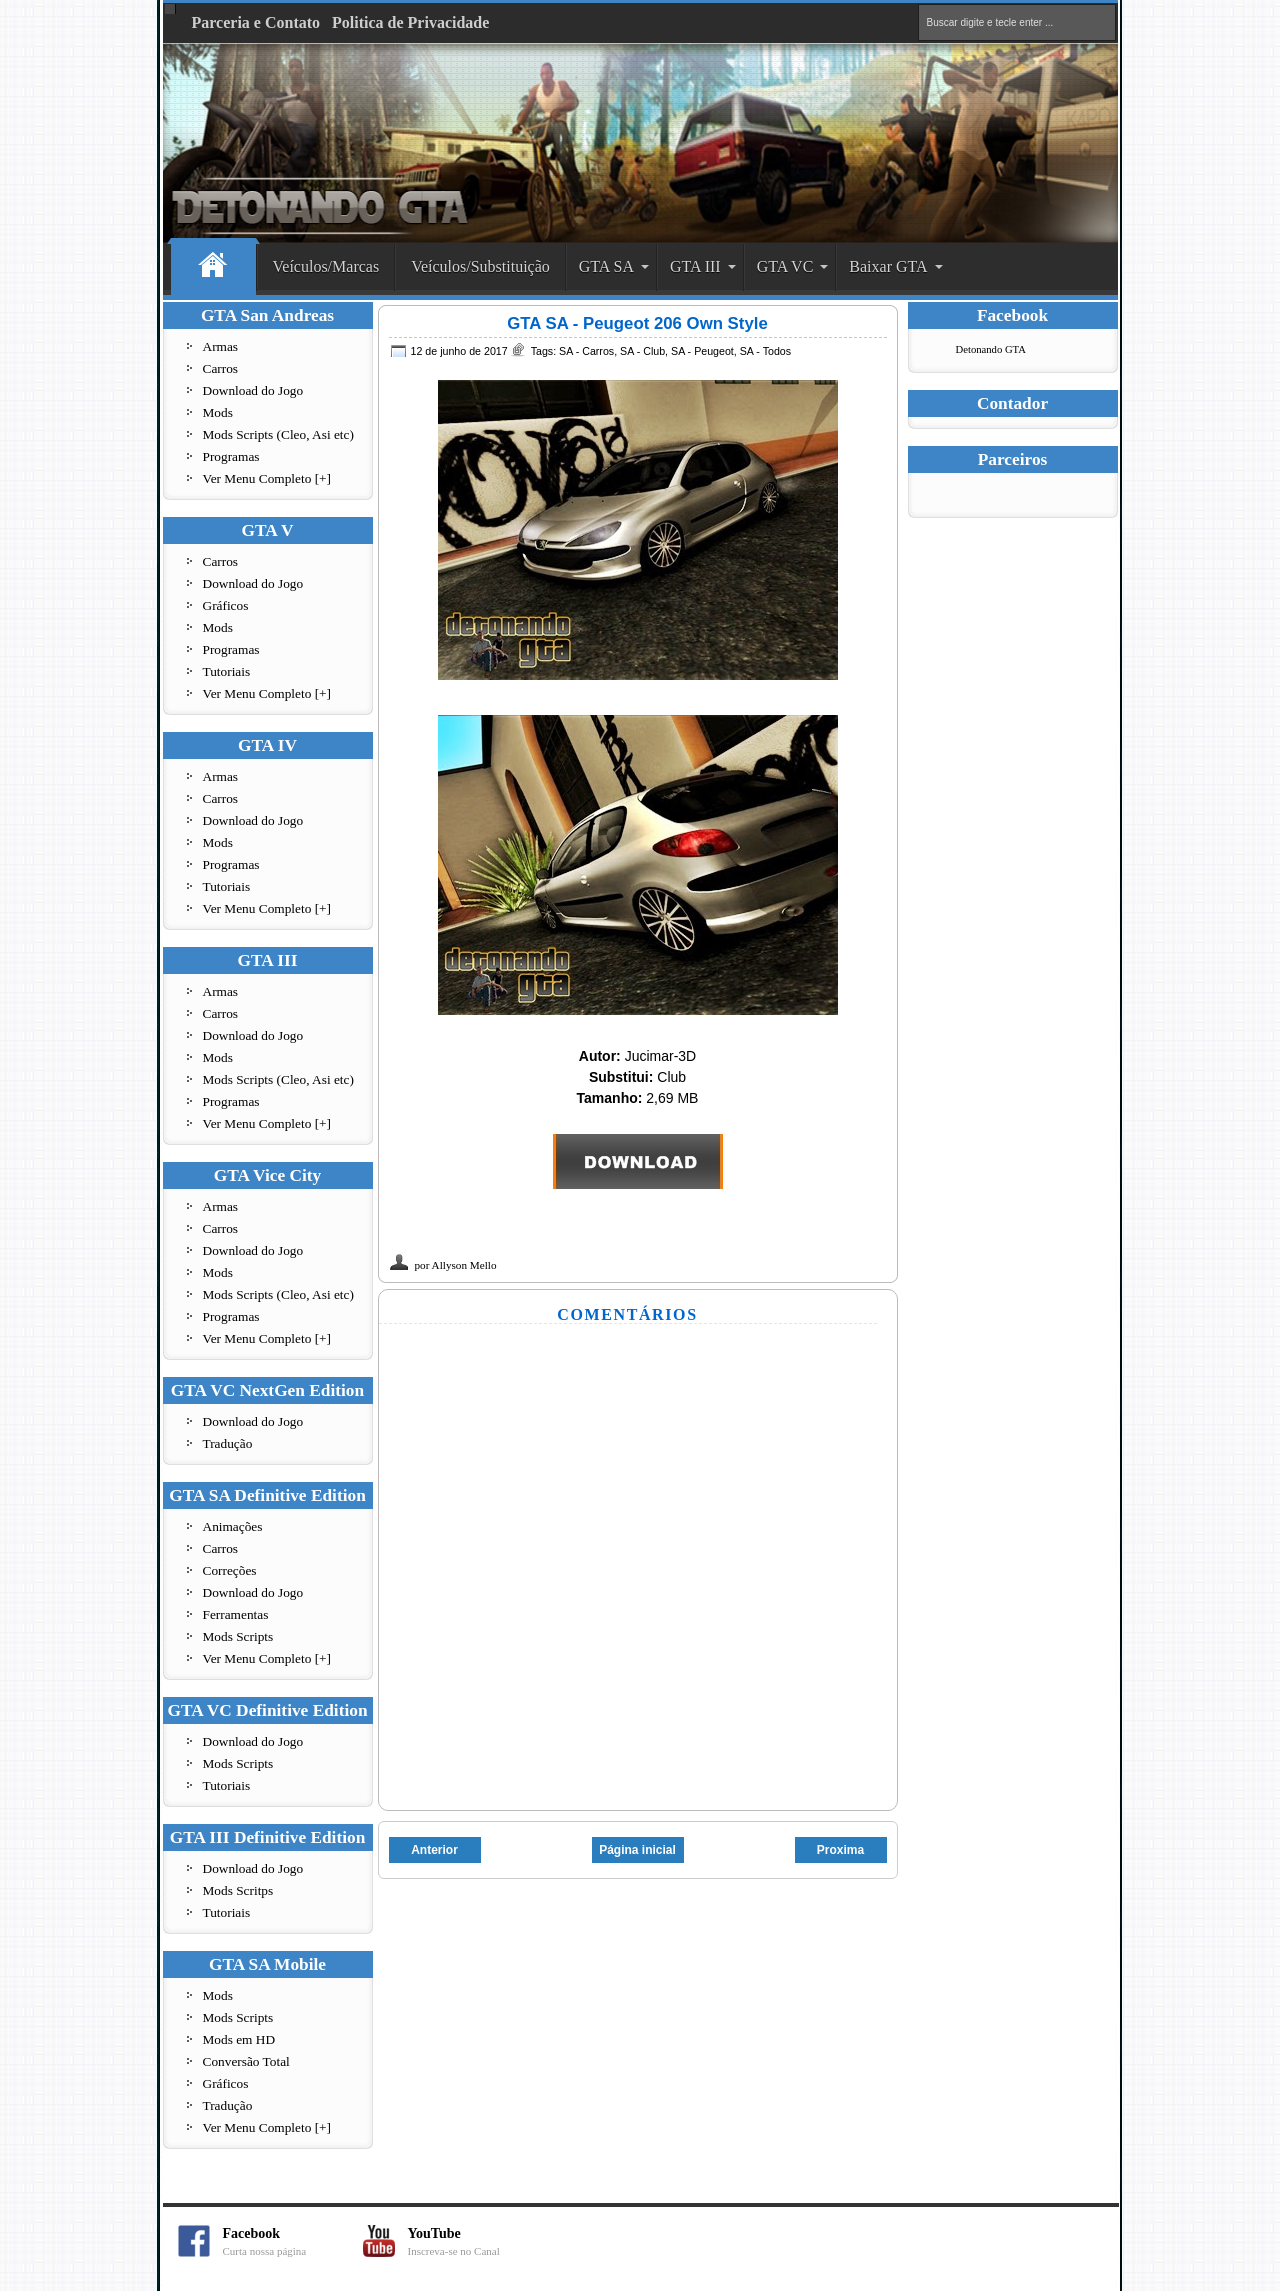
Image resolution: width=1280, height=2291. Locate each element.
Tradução (228, 1443)
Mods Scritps (238, 1890)
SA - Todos (765, 351)
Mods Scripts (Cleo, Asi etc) (278, 434)
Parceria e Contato (256, 22)
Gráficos (226, 605)
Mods (218, 412)
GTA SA (606, 266)
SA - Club (642, 351)
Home (213, 267)
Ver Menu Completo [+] (267, 478)
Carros (221, 368)
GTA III (695, 266)
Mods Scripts (238, 1636)
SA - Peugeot (702, 351)
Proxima (840, 1850)
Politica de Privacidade (410, 22)
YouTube (478, 2241)
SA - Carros (586, 351)
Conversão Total (246, 2061)
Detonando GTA (991, 349)
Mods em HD (239, 2039)
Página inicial (637, 1850)
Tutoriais (227, 671)
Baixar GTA (888, 266)
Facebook (293, 2241)
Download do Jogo (253, 390)
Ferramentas (236, 1614)
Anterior (434, 1850)
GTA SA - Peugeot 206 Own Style (637, 323)
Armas (221, 346)
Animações (233, 1526)
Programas (231, 456)
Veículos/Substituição (480, 266)
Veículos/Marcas (326, 266)
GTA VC (785, 266)
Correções (230, 1570)
